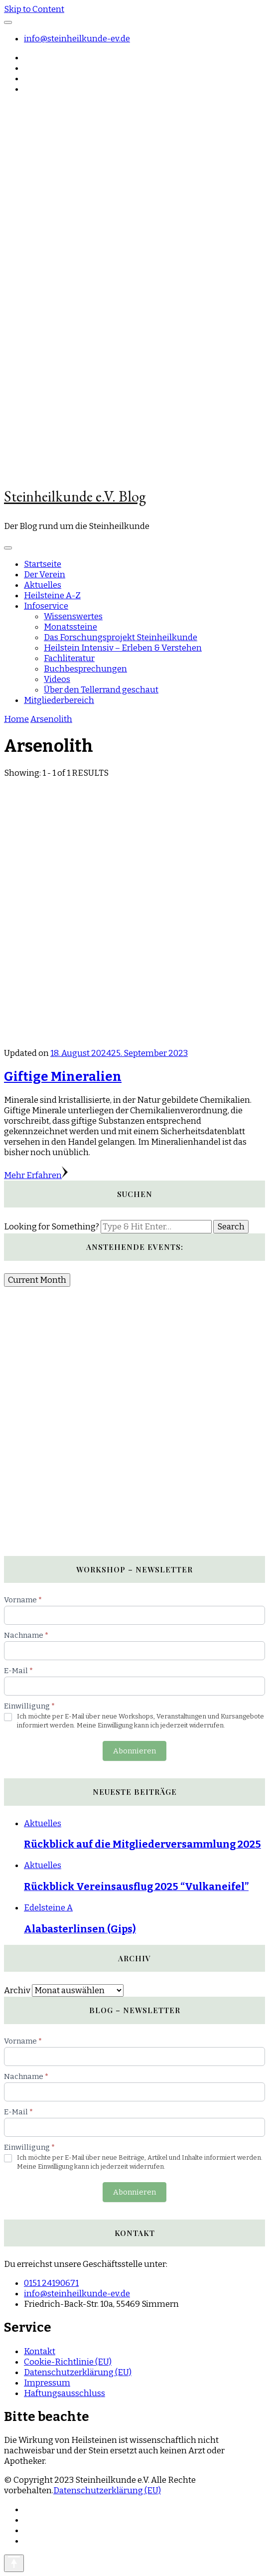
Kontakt (39, 2351)
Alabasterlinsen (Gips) (80, 1929)
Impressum (47, 2383)
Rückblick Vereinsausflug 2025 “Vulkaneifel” (136, 1886)
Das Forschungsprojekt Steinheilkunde (120, 637)
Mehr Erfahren (36, 1175)
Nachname (26, 1635)
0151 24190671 (51, 2283)
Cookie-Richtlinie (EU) (68, 2362)
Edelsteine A (48, 1907)
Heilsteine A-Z (52, 595)
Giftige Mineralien (63, 1076)
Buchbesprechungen (85, 669)
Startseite (42, 564)
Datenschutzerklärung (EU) (78, 2372)
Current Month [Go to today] (37, 1280)
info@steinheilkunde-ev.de (77, 38)
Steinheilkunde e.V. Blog (75, 496)
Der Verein (44, 574)
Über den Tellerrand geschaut (101, 690)
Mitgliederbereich (59, 700)
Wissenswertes (73, 616)
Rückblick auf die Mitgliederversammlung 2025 (142, 1844)
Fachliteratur (69, 658)
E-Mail (18, 1670)
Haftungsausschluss (64, 2393)
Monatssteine (70, 627)
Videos (57, 679)
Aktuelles (42, 585)
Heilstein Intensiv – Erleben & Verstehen (123, 648)
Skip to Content (34, 9)
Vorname (23, 1599)
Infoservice (46, 606)
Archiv (17, 1990)
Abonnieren (134, 1750)
